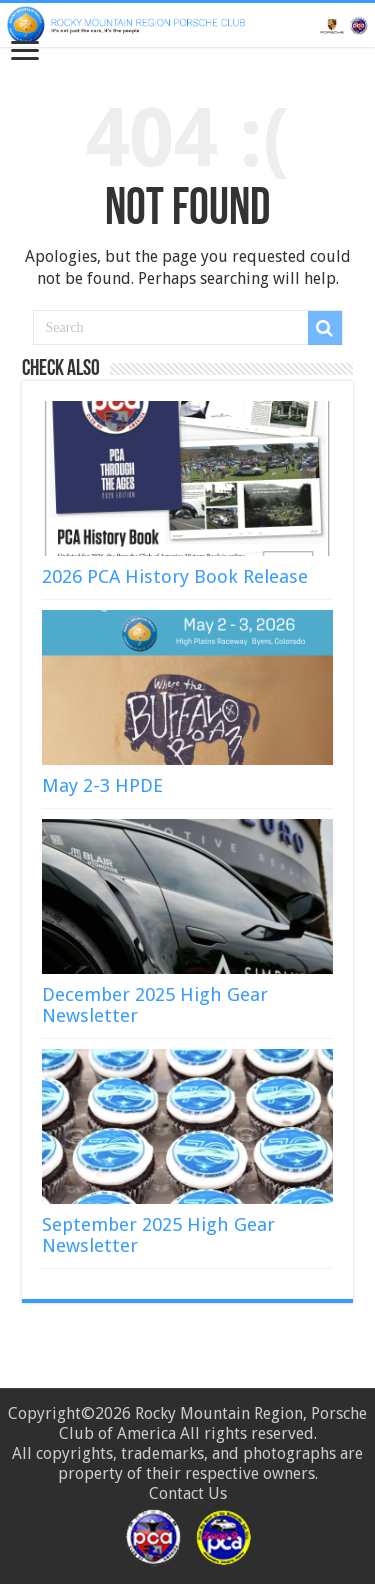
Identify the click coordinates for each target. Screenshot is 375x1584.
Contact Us (188, 1493)
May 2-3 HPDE (102, 785)
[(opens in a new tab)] (187, 896)
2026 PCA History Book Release (175, 576)
